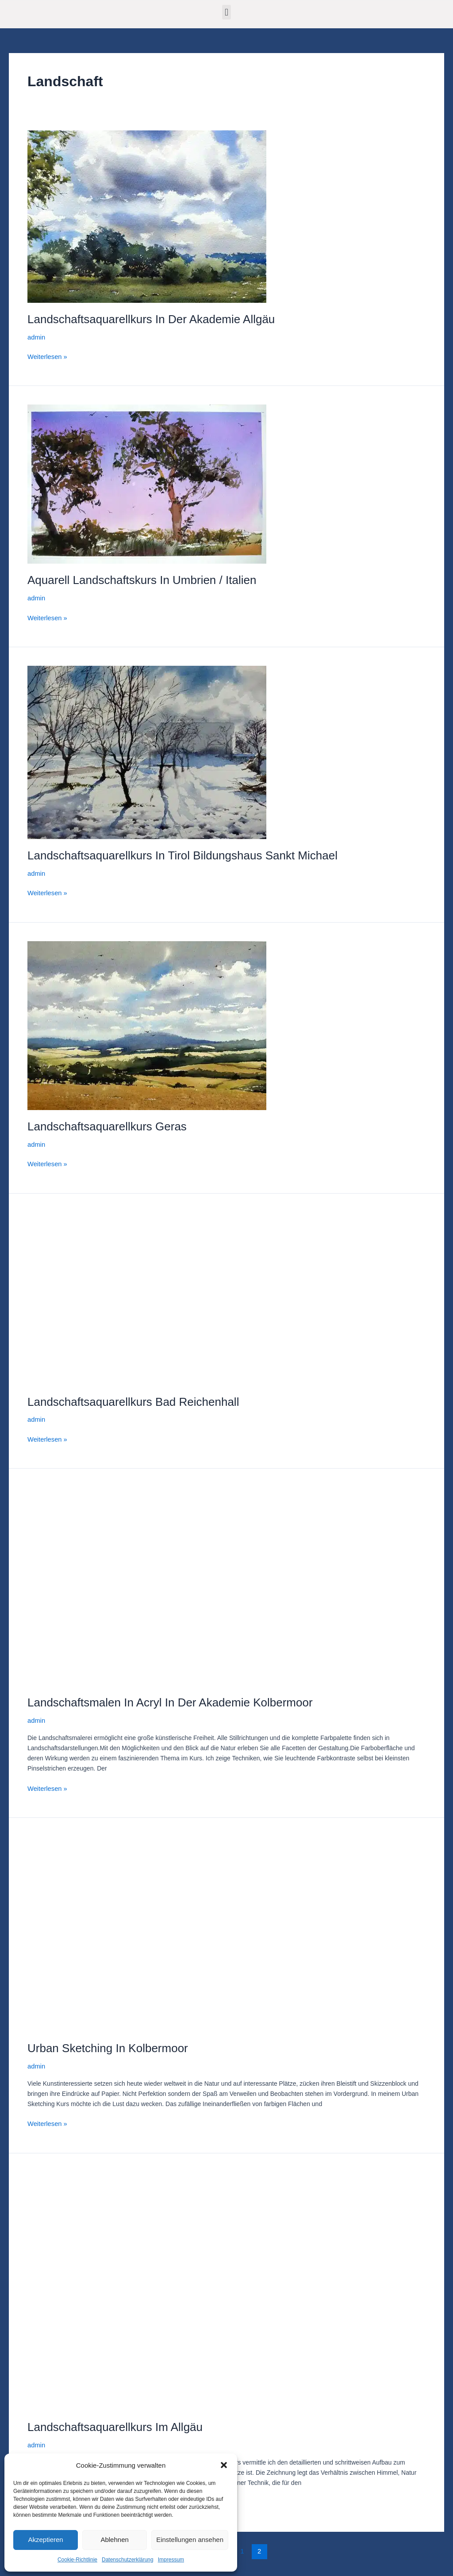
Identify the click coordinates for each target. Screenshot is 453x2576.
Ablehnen (114, 2539)
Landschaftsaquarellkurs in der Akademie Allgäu (151, 319)
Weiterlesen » (46, 355)
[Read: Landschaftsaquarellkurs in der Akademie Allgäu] (146, 216)
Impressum (171, 2560)
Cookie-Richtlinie (77, 2560)
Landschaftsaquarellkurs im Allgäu (115, 2420)
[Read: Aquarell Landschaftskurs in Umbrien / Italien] (146, 482)
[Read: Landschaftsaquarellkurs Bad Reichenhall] (146, 1294)
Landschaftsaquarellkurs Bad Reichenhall (133, 1397)
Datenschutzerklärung (128, 2560)
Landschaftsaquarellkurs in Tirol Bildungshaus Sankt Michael (182, 853)
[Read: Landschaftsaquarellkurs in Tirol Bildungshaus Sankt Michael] (146, 749)
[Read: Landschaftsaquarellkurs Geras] (146, 1022)
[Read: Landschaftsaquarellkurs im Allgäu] (115, 2283)
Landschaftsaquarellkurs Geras (107, 1123)
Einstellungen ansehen (189, 2539)
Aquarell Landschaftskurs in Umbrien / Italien (141, 579)
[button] (223, 2465)
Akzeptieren (45, 2539)
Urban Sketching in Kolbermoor (107, 2042)
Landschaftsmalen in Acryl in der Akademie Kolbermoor (170, 1697)
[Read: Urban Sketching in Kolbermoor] (160, 1927)
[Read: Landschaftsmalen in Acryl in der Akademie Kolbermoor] (160, 1580)
